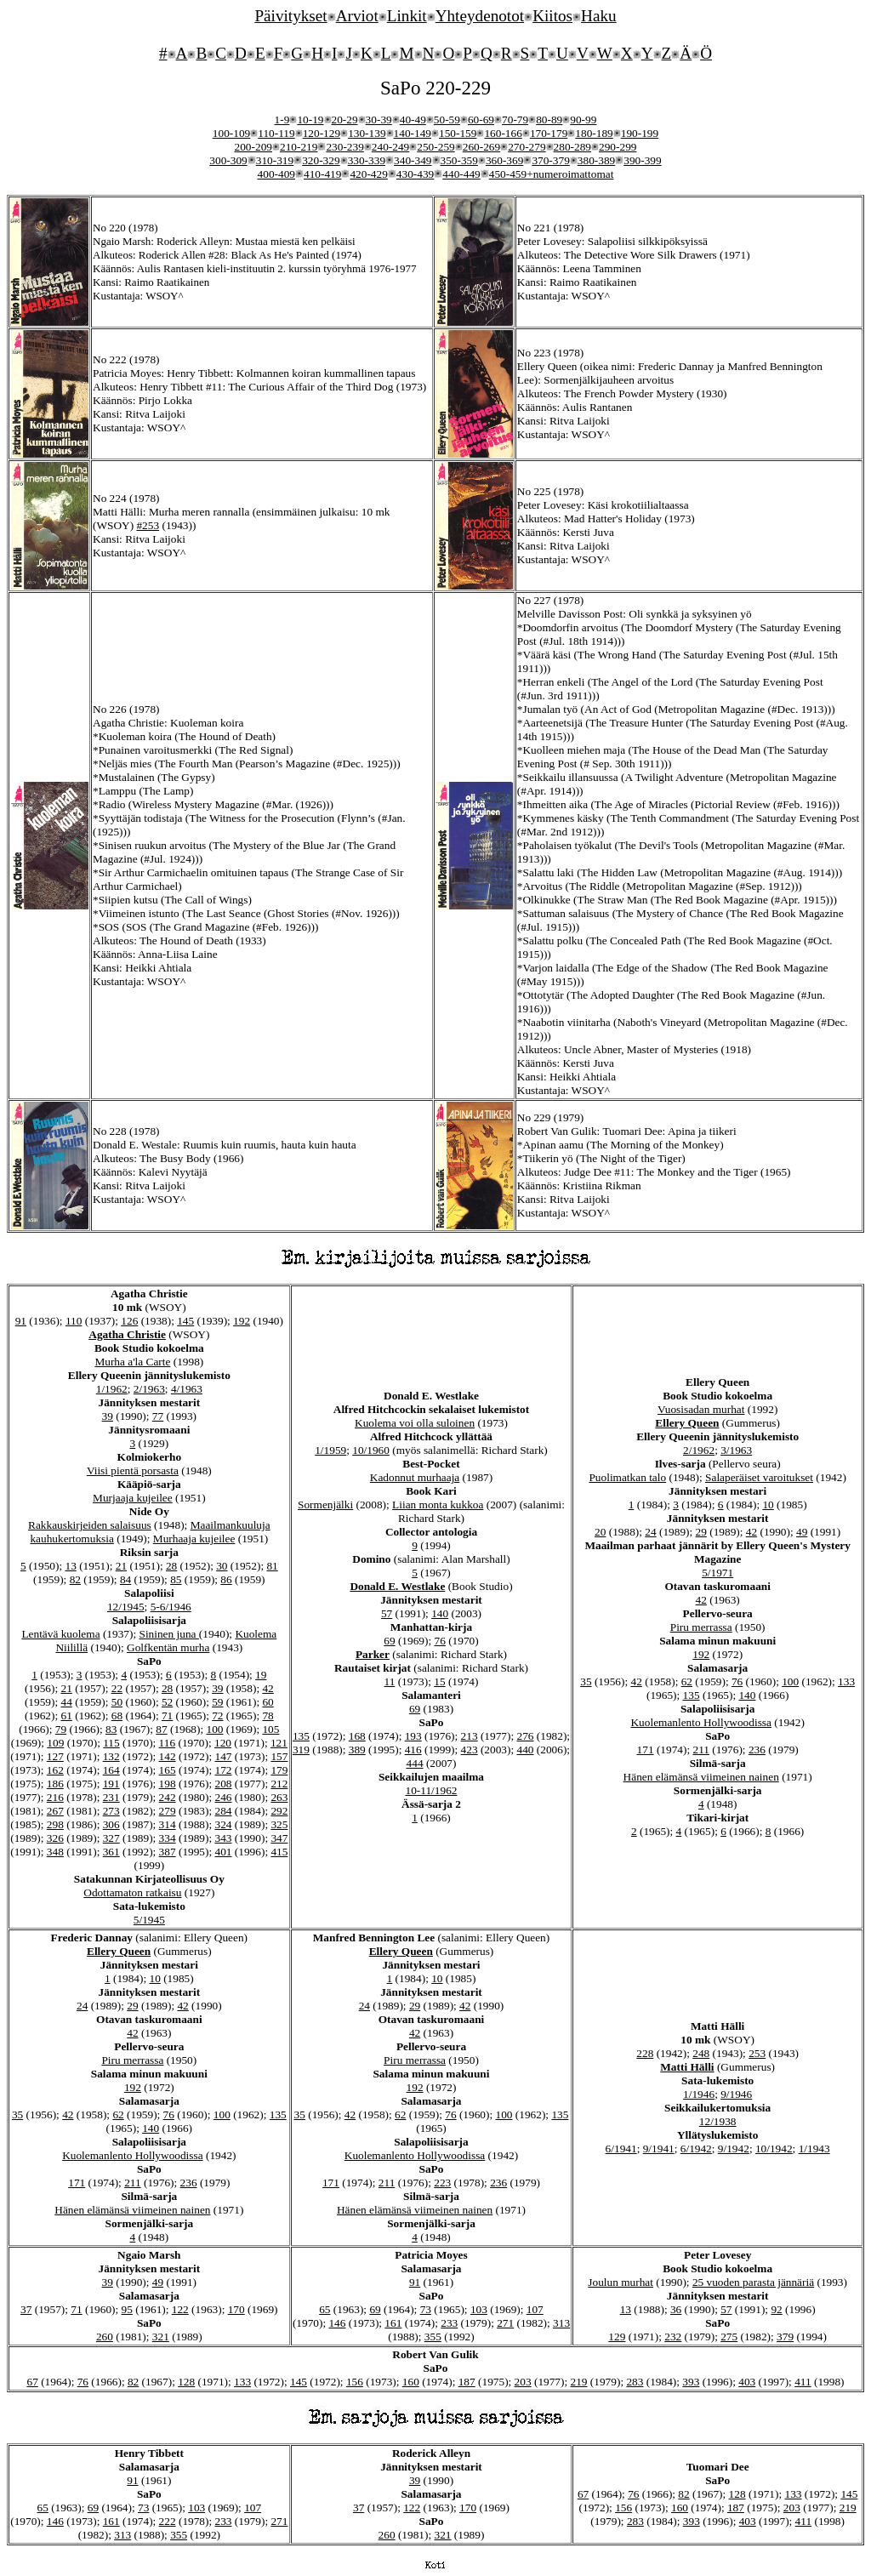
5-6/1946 (171, 1606)
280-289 (572, 146)
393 (690, 2381)
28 (171, 1565)
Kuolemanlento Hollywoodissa (700, 1722)
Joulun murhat (620, 2282)
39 (107, 1416)
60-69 (481, 119)
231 (111, 1797)
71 (167, 1715)
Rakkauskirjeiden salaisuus (89, 1525)
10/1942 (774, 2148)
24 (650, 1531)
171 (645, 1749)
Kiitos (552, 16)
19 (260, 1674)
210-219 (298, 146)
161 (392, 2323)
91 (20, 1320)
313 (561, 2323)
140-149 (412, 133)
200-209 (253, 146)
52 (167, 1701)
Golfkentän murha (168, 1647)
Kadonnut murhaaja (414, 1477)
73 (425, 2309)
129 (616, 2336)
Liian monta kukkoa (437, 1504)
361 (111, 1851)
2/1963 (149, 1388)
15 (439, 1681)
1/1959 (330, 1450)
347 (278, 1838)
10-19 (310, 119)
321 (160, 2336)
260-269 (481, 146)
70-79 (515, 119)
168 (357, 1736)
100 (215, 1729)
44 (65, 1701)
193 (413, 1736)
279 (167, 1810)
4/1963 (186, 1388)
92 (776, 2309)
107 (535, 2309)
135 (301, 1736)
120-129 (321, 133)
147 (223, 1756)
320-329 (320, 160)
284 (223, 1810)
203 (523, 2381)
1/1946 (698, 2094)
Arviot (357, 16)
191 (111, 1783)
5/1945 (149, 1919)
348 (55, 1851)
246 (223, 1797)
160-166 (502, 133)
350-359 (459, 160)
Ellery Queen (687, 1422)
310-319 (274, 160)
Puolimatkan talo (627, 1477)
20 (600, 1531)
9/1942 (733, 2148)
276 (525, 1736)
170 (236, 2309)
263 (278, 1797)
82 (75, 1579)
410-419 (322, 174)
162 (55, 1770)
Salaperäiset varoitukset (759, 1477)
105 (270, 1729)
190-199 (639, 133)
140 (439, 1613)
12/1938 (718, 2121)
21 (121, 1565)
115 (111, 1742)
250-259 (435, 146)
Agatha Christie (127, 1334)
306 (111, 1824)
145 (185, 1320)
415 (278, 1851)
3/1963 (736, 1450)
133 (846, 1681)
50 (116, 1701)
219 (579, 2381)
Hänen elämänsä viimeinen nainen (701, 1776)
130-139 (366, 133)
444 (415, 1763)
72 (217, 1715)
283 (634, 2381)
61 (65, 1715)
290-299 (617, 146)
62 (686, 1681)
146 (336, 2323)
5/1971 (717, 1572)
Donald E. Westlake (397, 1586)
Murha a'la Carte (132, 1361)
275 (728, 2336)
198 (167, 1783)
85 (175, 1579)
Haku (599, 16)
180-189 (593, 133)
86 (225, 1579)
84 (125, 1579)
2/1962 (698, 1450)
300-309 (228, 160)
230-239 (344, 146)
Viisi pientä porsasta (133, 1470)
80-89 (549, 119)
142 (167, 1756)
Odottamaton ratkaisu (132, 1892)
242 (167, 1797)
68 (116, 1715)
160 (410, 2381)
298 (55, 1824)
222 (167, 2521)
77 (157, 1416)
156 (354, 2381)
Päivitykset (290, 16)
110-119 (276, 133)
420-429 (368, 174)
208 (223, 1783)
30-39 (379, 119)
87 (161, 1729)
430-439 (415, 174)
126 (129, 1320)
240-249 (390, 146)
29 (701, 1531)
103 (478, 2309)
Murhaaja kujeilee (194, 1538)
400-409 (276, 174)
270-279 (526, 146)
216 (55, 1797)
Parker (373, 1654)
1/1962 (112, 1388)
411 (802, 2381)
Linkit (407, 16)
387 (167, 1851)
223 (442, 2182)
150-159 (457, 133)
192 (241, 1320)
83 (111, 1729)
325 (278, 1824)
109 (55, 1742)
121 (278, 1742)
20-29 (345, 119)
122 (180, 2309)
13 (70, 1565)
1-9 (282, 119)
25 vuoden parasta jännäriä (753, 2282)
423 (469, 1749)
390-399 (642, 160)
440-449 (461, 174)
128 (186, 2381)
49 (801, 1531)
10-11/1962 (432, 1790)
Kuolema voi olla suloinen (415, 1422)
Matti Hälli (687, 2066)
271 (505, 2323)
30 (221, 1565)
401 (223, 1851)
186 (55, 1783)
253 (757, 2053)
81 (271, 1565)
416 (413, 1749)
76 (440, 1640)
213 (469, 1736)
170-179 (548, 133)
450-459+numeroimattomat (551, 174)
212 (278, 1783)
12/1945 (126, 1606)
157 (278, 1756)
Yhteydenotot (480, 16)
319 (301, 1749)
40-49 (413, 119)
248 (700, 2053)
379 (785, 2336)
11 (390, 1681)
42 (267, 1688)
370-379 (550, 160)
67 (31, 2381)
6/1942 (696, 2148)
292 (278, 1810)
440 (525, 1749)
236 (757, 1749)
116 (167, 1742)
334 (167, 1838)
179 (278, 1770)
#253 (147, 525)
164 (111, 1770)
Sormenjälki (325, 1504)
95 (127, 2309)
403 (746, 2381)
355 (432, 2336)
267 (55, 1810)
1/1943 (814, 2148)
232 (672, 2336)
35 (585, 1681)
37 (25, 2309)
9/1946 (736, 2094)
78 (267, 1715)
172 (223, 1770)
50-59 (447, 119)
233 (449, 2323)
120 (222, 1742)
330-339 (366, 160)
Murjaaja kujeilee (133, 1497)
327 (111, 1838)
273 (111, 1810)
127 (55, 1756)
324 (223, 1824)
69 (389, 1640)
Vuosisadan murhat (701, 1409)
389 (357, 1749)
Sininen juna (168, 1633)
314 (167, 1824)
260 (104, 2336)
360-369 (504, 160)
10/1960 (371, 1450)
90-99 (583, 119)
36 (675, 2309)
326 (55, 1838)
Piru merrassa (701, 1627)
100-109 (231, 133)
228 (644, 2053)
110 (74, 1320)
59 (217, 1701)
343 (223, 1838)
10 (767, 1504)
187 (466, 2381)
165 (167, 1770)
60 (267, 1701)
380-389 (596, 160)
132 (111, 1756)
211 (700, 1749)
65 (324, 2309)
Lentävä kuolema (60, 1633)
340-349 (412, 160)
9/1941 (659, 2148)
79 (60, 1729)
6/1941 (621, 2148)
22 (116, 1688)
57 (386, 1613)
